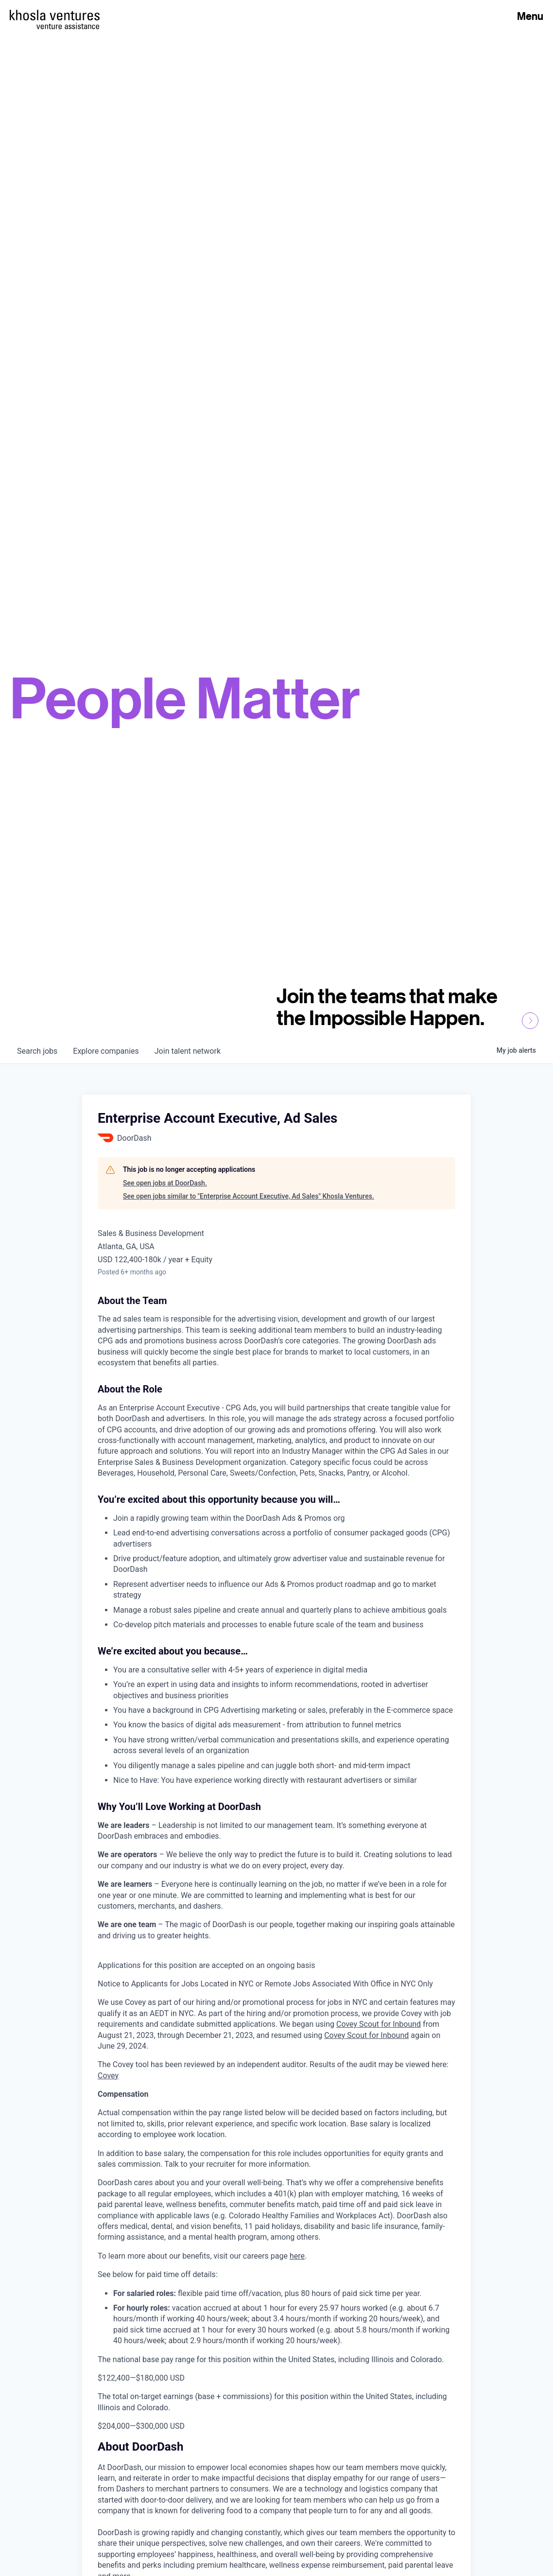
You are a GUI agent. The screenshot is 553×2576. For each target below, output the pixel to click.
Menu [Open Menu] (530, 16)
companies (105, 1051)
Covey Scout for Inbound (378, 2024)
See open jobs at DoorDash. (165, 1183)
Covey (108, 2075)
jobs (37, 1051)
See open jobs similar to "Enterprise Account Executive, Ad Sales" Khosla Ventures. (248, 1196)
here (297, 2256)
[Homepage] (55, 15)
